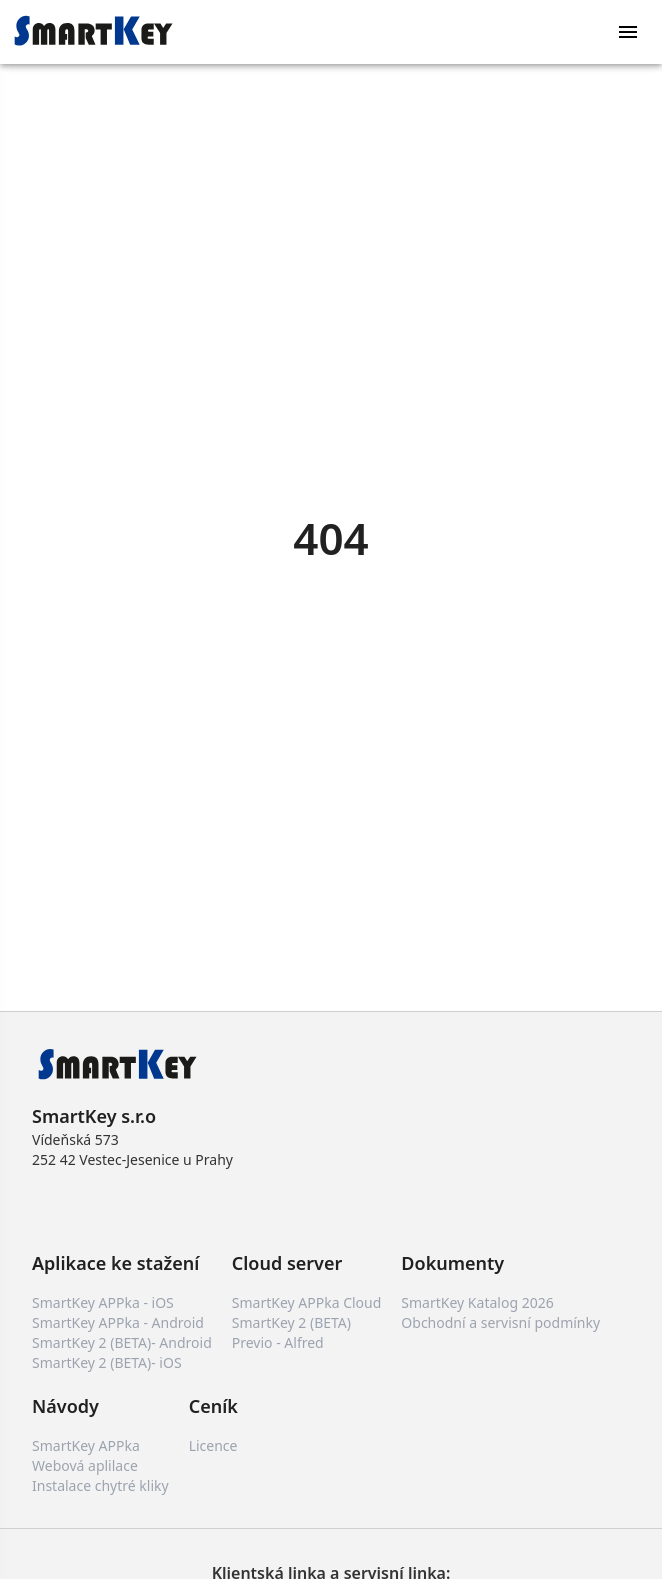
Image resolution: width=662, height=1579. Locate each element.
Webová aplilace (85, 1465)
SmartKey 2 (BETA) (291, 1322)
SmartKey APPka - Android (118, 1322)
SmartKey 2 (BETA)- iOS (107, 1362)
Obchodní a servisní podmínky (500, 1322)
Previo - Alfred (278, 1342)
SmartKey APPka (86, 1445)
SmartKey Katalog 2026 (477, 1302)
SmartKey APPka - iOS (103, 1302)
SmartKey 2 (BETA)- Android (122, 1342)
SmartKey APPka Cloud (307, 1302)
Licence (213, 1445)
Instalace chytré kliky (100, 1485)
